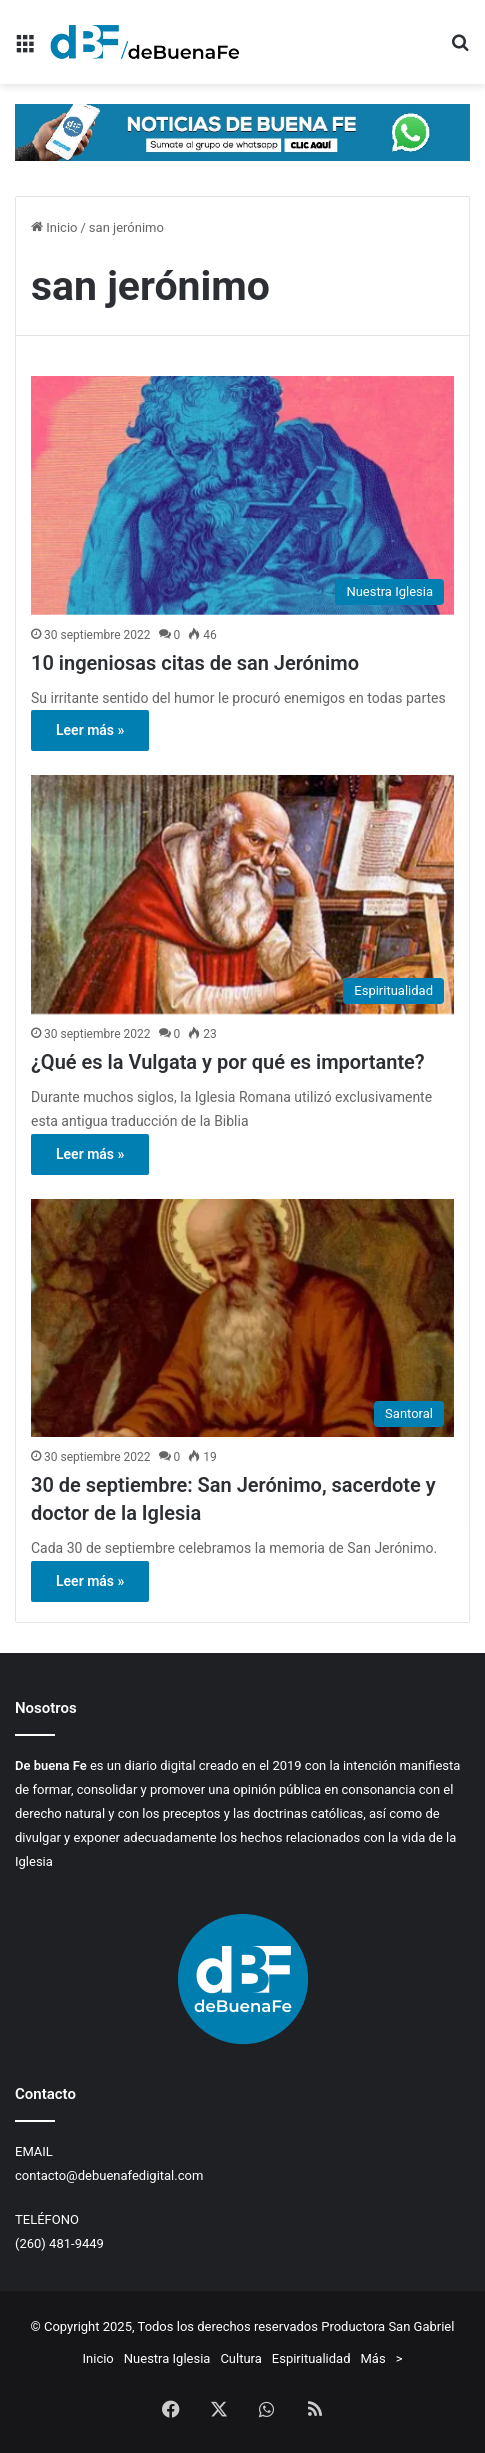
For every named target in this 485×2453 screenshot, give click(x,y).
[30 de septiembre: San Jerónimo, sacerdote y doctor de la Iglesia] (242, 1318)
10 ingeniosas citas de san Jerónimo (195, 663)
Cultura (240, 2358)
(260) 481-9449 (59, 2243)
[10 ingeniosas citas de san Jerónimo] (242, 495)
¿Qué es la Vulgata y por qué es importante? (228, 1062)
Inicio (54, 227)
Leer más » (90, 730)
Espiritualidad (311, 2358)
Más (373, 2358)
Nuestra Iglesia (167, 2358)
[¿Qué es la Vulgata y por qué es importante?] (242, 894)
